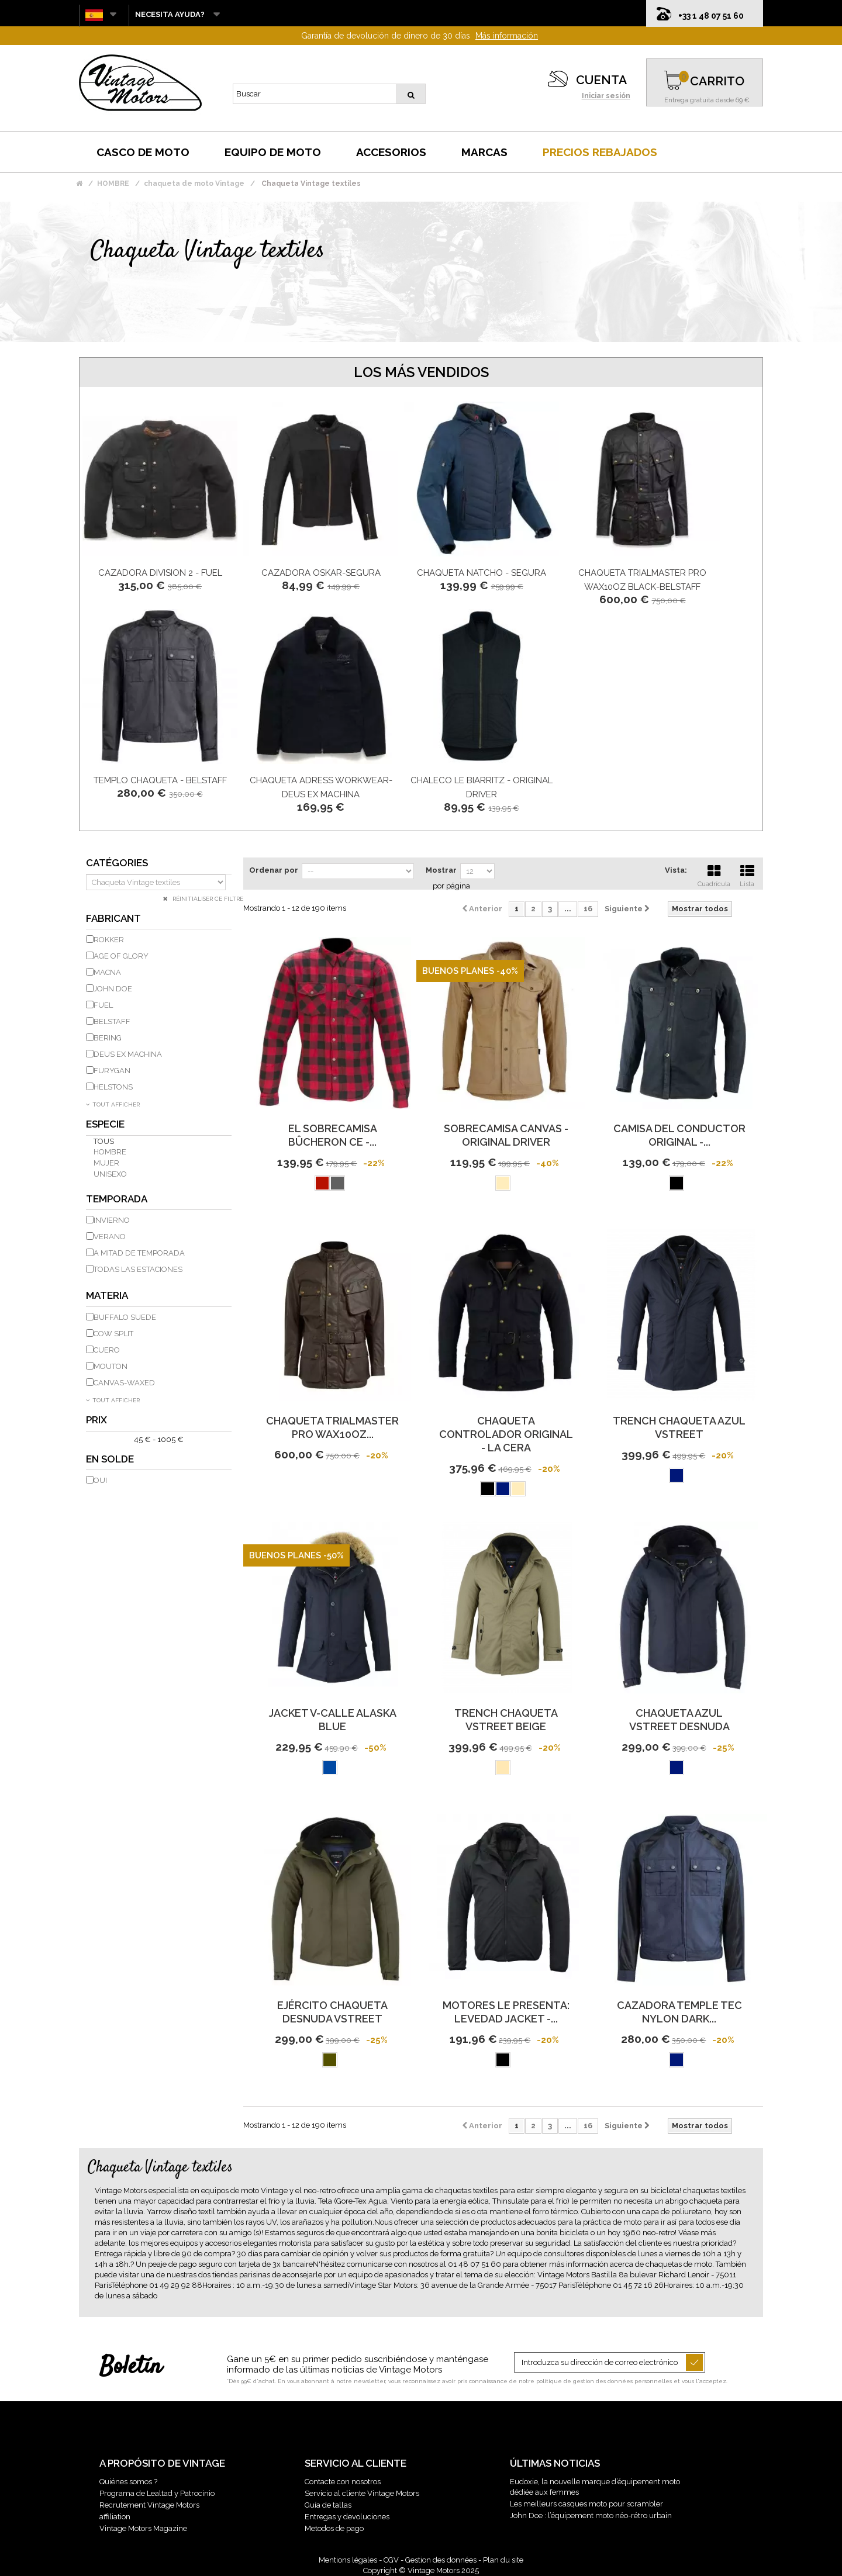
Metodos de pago (334, 2528)
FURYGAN (112, 1070)
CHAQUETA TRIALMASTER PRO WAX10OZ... (332, 1427)
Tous (104, 1141)
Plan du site (503, 2560)
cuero (107, 1350)
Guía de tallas (328, 2505)
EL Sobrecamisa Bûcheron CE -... (332, 1135)
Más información (506, 35)
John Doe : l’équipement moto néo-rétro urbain (591, 2515)
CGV (391, 2560)
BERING (108, 1037)
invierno (112, 1220)
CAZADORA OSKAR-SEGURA (321, 573)
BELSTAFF (112, 1021)
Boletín (130, 2367)
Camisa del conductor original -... (679, 1135)
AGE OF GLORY (121, 956)
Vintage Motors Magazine (143, 2528)
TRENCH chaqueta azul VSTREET (679, 1427)
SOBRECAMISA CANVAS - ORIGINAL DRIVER (506, 1135)
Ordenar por (273, 870)
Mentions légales (348, 2560)
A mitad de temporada (139, 1253)
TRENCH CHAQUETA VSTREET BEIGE (506, 1720)
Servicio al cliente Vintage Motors (362, 2493)
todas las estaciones (138, 1269)
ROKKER (109, 939)
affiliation (114, 2516)
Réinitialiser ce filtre (207, 898)
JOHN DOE (113, 988)
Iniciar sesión (606, 96)
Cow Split (113, 1333)
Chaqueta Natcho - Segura (481, 573)
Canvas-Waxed (124, 1382)
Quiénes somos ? (128, 2481)
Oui (100, 1480)
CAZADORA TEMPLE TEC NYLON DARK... (679, 2012)
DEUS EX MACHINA (128, 1054)
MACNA (107, 972)
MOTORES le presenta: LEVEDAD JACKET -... (506, 2012)
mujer (106, 1163)
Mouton (110, 1366)
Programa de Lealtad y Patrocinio (157, 2493)
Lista (747, 874)
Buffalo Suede (125, 1317)
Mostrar (441, 870)
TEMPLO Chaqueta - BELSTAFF (160, 780)
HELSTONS (113, 1087)
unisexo (110, 1174)
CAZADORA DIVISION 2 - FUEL (160, 573)
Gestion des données (441, 2560)
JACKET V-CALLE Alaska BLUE (332, 1720)
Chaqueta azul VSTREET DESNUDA (679, 1720)
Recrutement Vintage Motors (149, 2505)
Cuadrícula (714, 874)
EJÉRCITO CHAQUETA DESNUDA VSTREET (332, 2012)
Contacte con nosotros (343, 2481)
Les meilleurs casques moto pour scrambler (586, 2503)
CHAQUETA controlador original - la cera (506, 1434)
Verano (110, 1236)
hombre (110, 1151)
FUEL (103, 1005)
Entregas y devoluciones (347, 2516)
